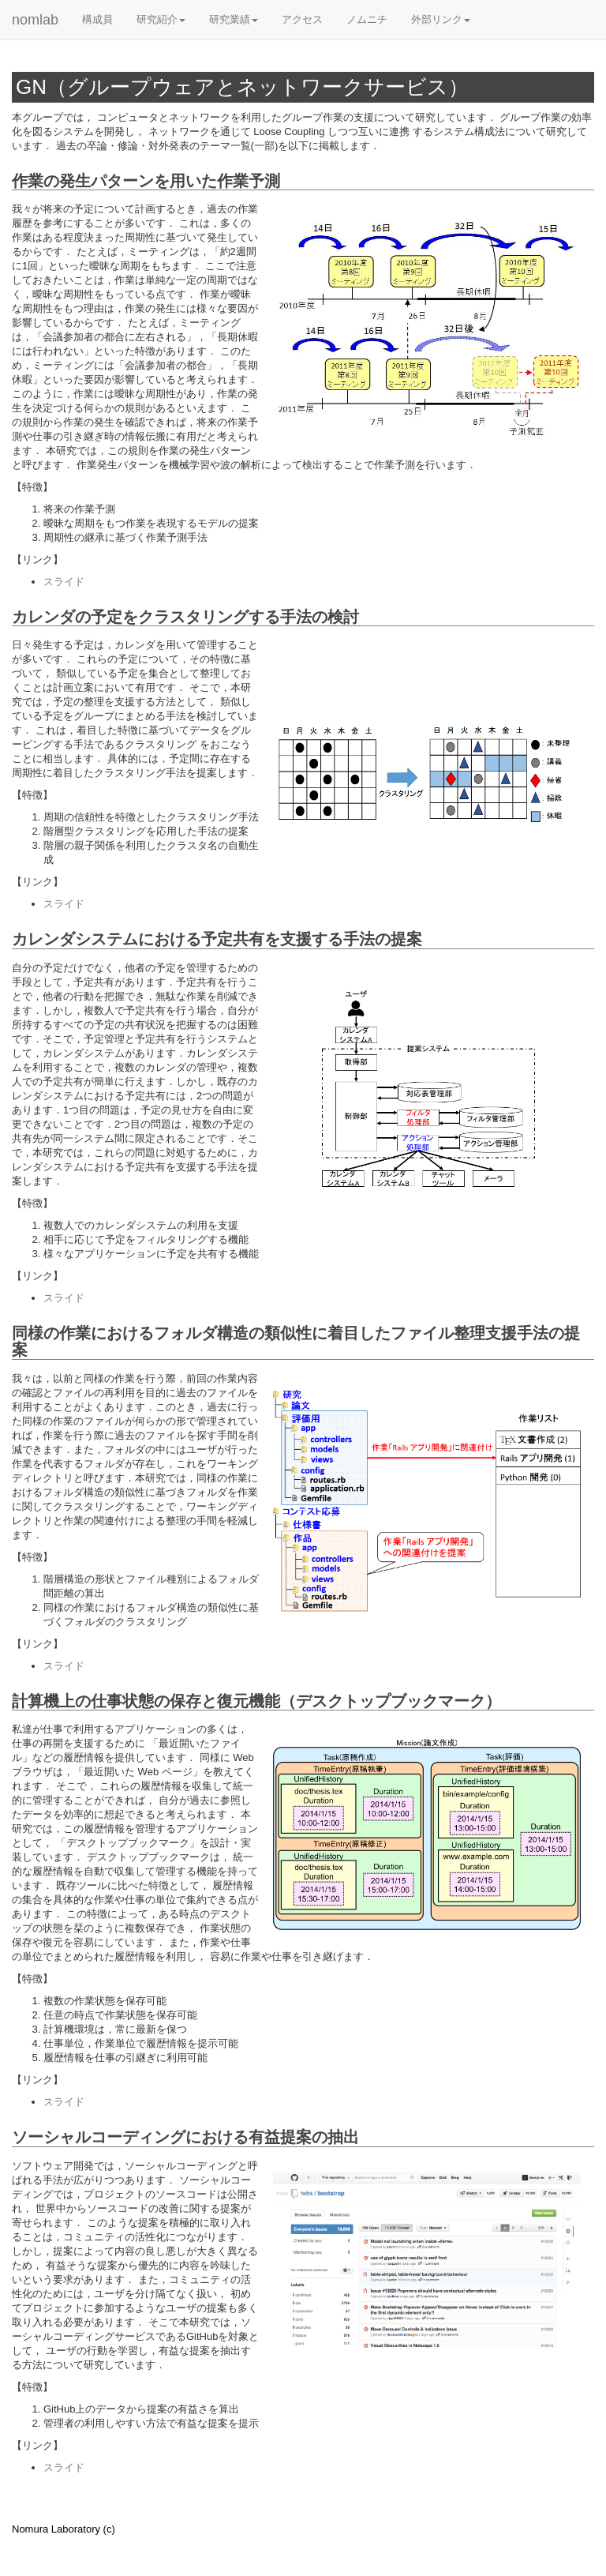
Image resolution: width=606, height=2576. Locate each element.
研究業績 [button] (233, 19)
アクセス (302, 19)
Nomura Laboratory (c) (63, 2529)
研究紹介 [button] (161, 19)
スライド (63, 582)
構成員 (97, 19)
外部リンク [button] (440, 19)
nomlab (35, 20)
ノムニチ (366, 19)
